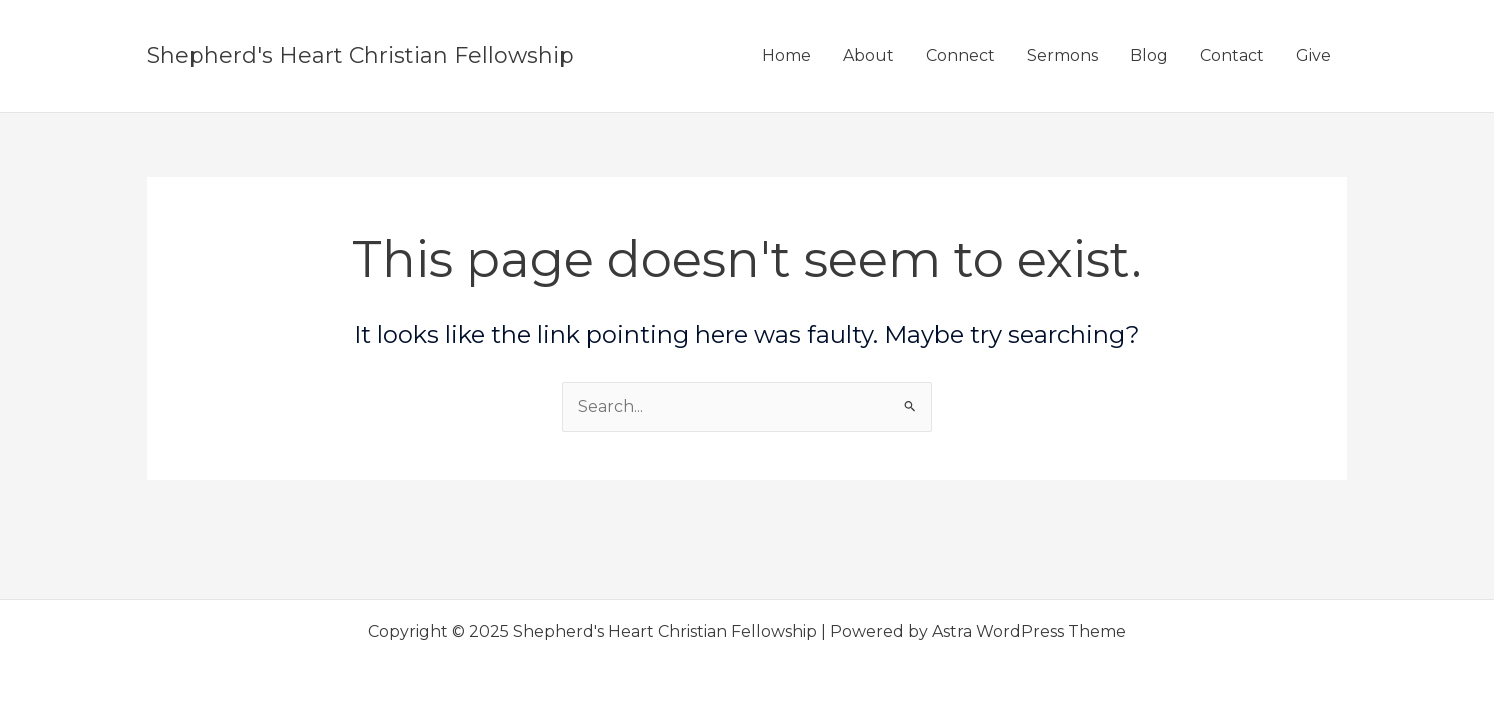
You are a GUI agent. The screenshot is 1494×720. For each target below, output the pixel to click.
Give (1313, 55)
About (868, 55)
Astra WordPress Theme (1029, 631)
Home (786, 55)
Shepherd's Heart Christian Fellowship (360, 55)
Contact (1232, 55)
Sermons (1062, 55)
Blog (1149, 55)
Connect (960, 55)
